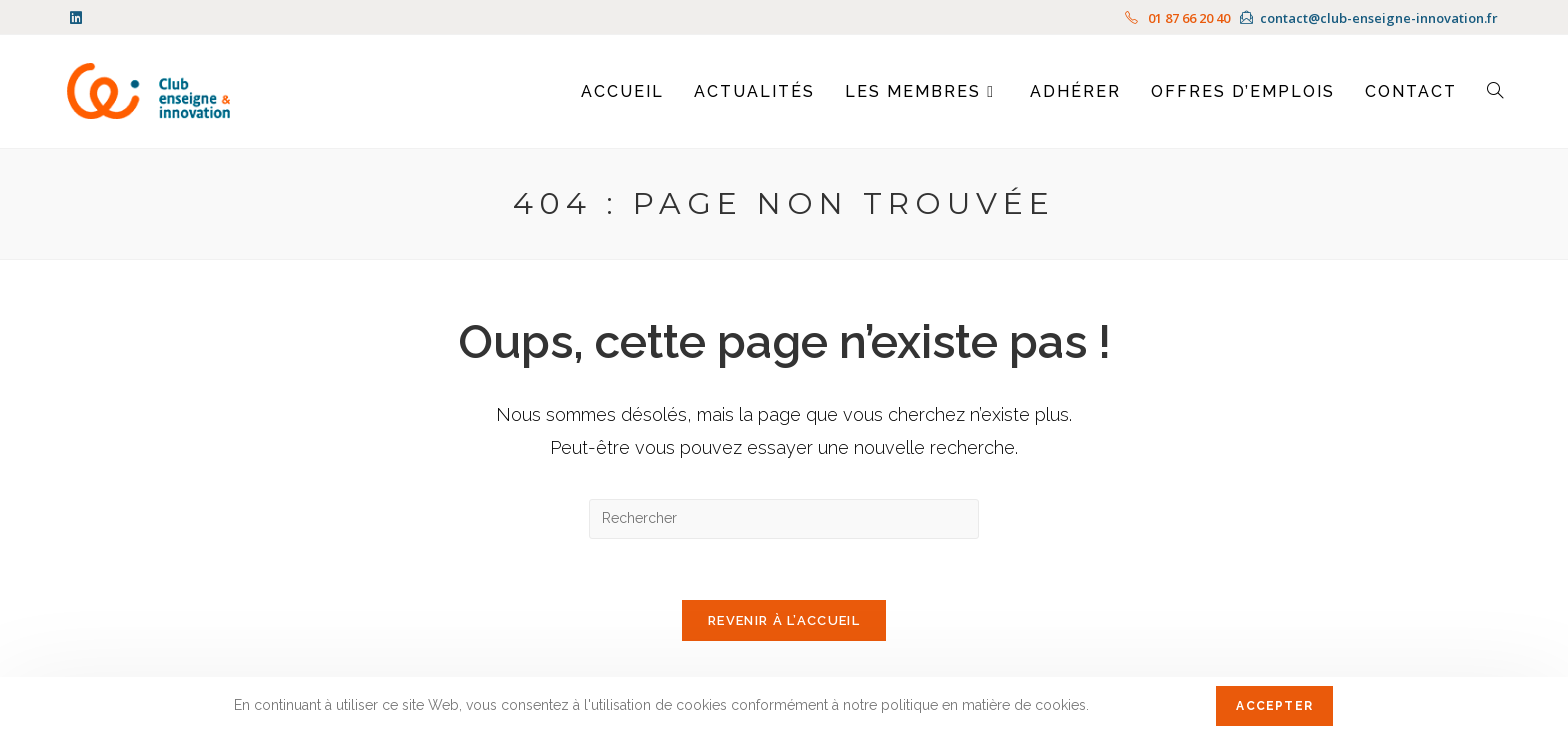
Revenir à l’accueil (784, 620)
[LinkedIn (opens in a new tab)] (79, 18)
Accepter (1274, 706)
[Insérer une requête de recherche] (784, 519)
